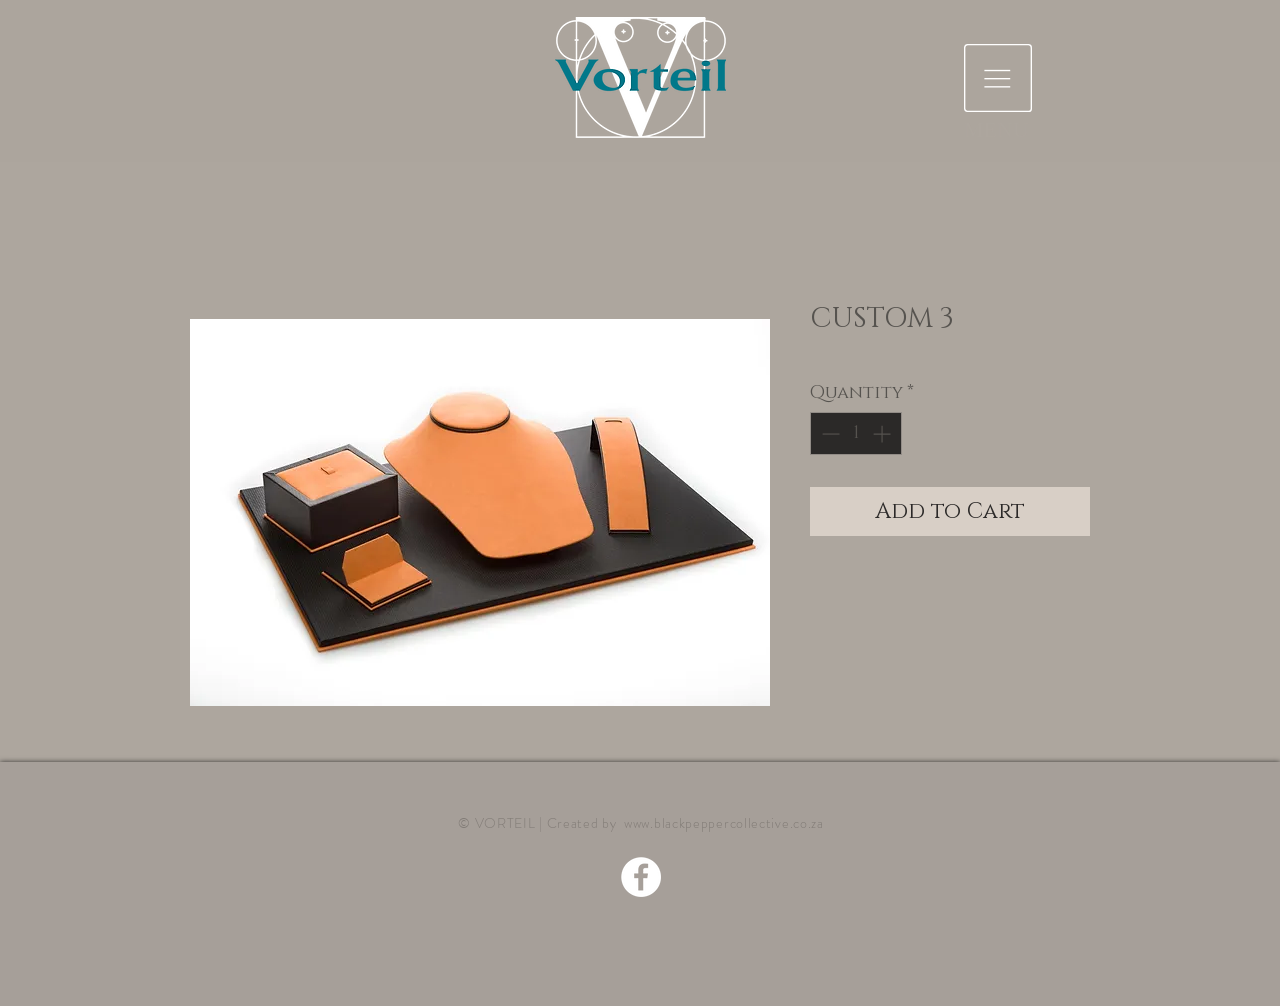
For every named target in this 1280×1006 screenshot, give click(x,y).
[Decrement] (828, 433)
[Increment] (883, 433)
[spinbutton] (856, 433)
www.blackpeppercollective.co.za (724, 823)
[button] (998, 78)
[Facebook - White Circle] (641, 877)
